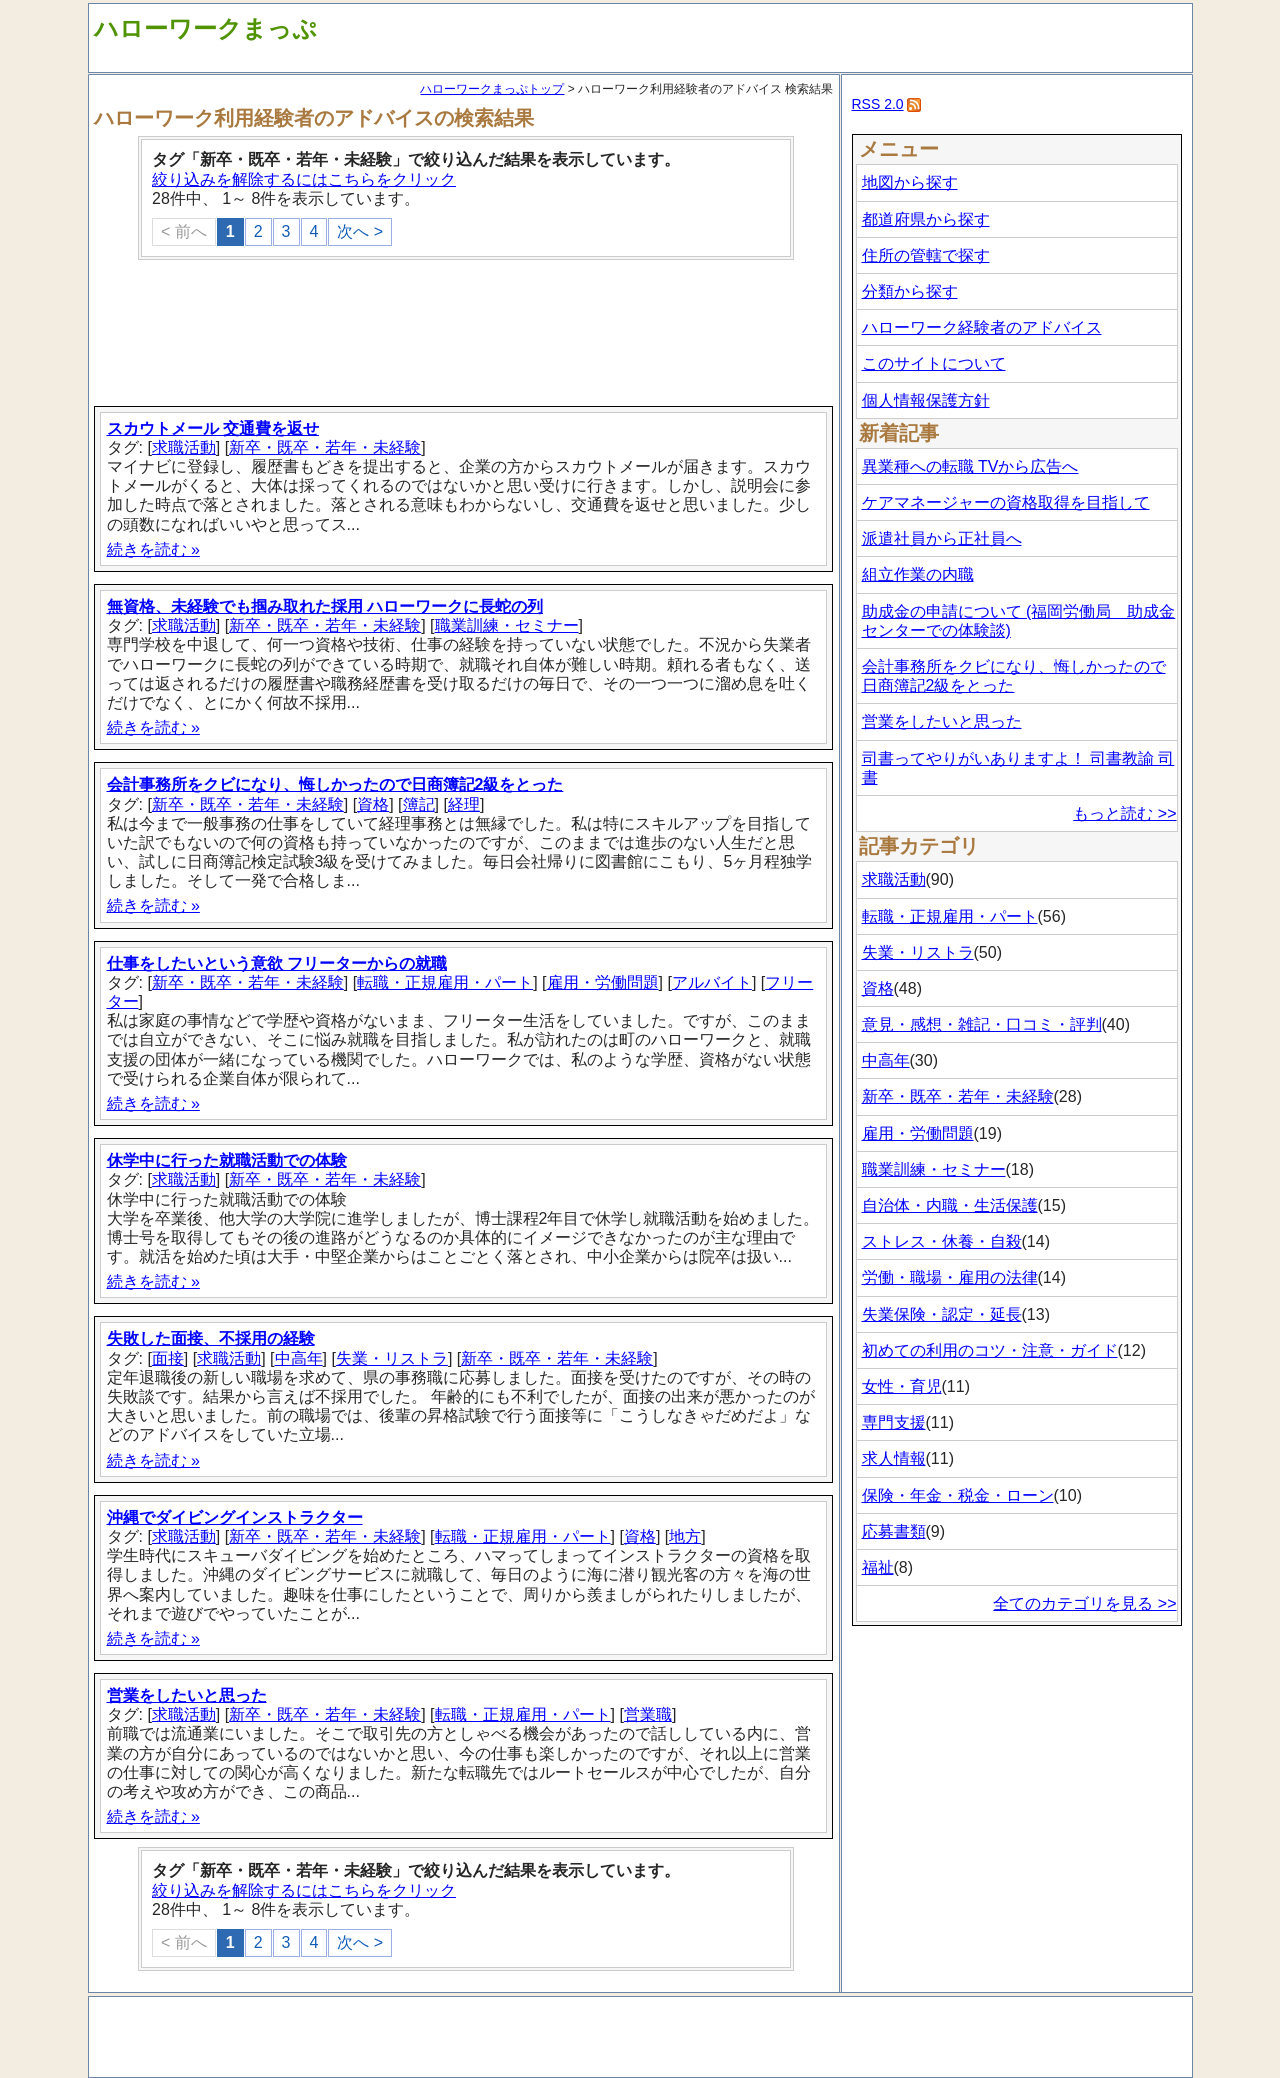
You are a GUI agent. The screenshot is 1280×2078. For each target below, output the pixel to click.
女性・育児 (902, 1386)
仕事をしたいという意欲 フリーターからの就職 (277, 963)
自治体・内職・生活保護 (950, 1205)
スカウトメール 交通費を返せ (213, 428)
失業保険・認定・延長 (942, 1314)
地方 (685, 1536)
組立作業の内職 (918, 574)
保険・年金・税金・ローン (958, 1495)
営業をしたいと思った (187, 1695)
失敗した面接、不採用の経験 (211, 1338)
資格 (373, 804)
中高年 (299, 1358)
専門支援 (894, 1422)
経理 (464, 804)
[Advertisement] (466, 335)
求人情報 (894, 1458)
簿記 (419, 804)
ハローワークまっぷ (205, 28)
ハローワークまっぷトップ (492, 89)
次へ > (360, 231)
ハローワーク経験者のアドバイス (982, 327)
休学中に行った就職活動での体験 (227, 1160)
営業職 (648, 1714)
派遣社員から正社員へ (942, 538)
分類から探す (910, 291)
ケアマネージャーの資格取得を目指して (1006, 502)
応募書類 (894, 1531)
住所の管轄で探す (926, 255)
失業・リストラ (392, 1358)
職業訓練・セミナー (507, 625)
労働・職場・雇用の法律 (950, 1277)
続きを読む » (153, 549)
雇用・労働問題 (603, 982)
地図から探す (910, 182)
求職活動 (184, 447)
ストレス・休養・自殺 (942, 1241)
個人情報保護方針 (926, 400)
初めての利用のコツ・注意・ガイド (990, 1350)
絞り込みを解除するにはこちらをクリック (304, 179)
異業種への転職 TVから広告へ (970, 466)
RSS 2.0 (878, 104)
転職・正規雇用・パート (445, 982)
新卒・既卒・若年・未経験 (325, 447)
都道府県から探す (926, 219)
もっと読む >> (1124, 813)
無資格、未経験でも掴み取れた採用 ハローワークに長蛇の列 (325, 606)
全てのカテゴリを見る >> (1084, 1603)
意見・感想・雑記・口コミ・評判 (982, 1024)
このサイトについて (934, 363)
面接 (168, 1358)
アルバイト (712, 982)
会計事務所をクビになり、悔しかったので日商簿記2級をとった (335, 784)
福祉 (878, 1567)
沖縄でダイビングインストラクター (235, 1517)
